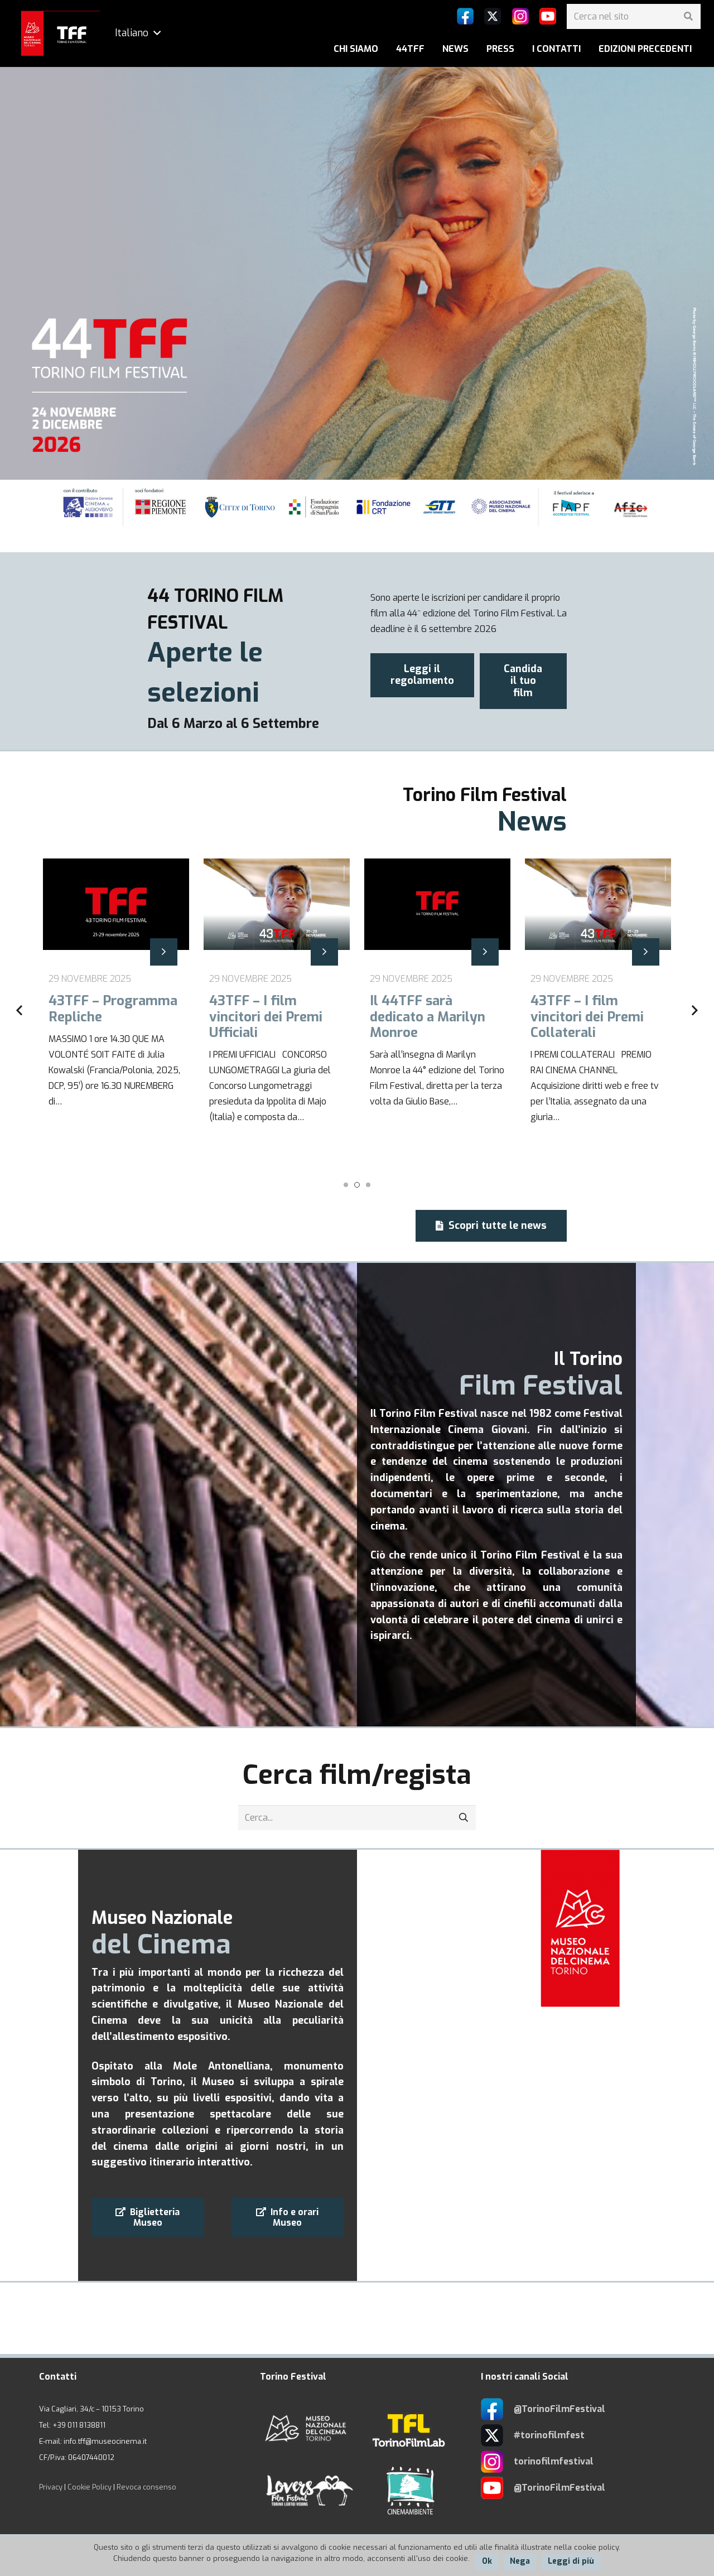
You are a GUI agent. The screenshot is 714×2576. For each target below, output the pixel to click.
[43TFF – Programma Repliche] (116, 1010)
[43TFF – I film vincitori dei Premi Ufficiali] (277, 1010)
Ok (487, 2561)
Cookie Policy (89, 2487)
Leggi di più (571, 2561)
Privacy (50, 2487)
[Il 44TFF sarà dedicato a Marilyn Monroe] (437, 1010)
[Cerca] (688, 16)
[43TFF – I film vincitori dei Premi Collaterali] (598, 1010)
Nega (520, 2561)
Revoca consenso (146, 2487)
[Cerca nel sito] (634, 16)
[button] (345, 1184)
